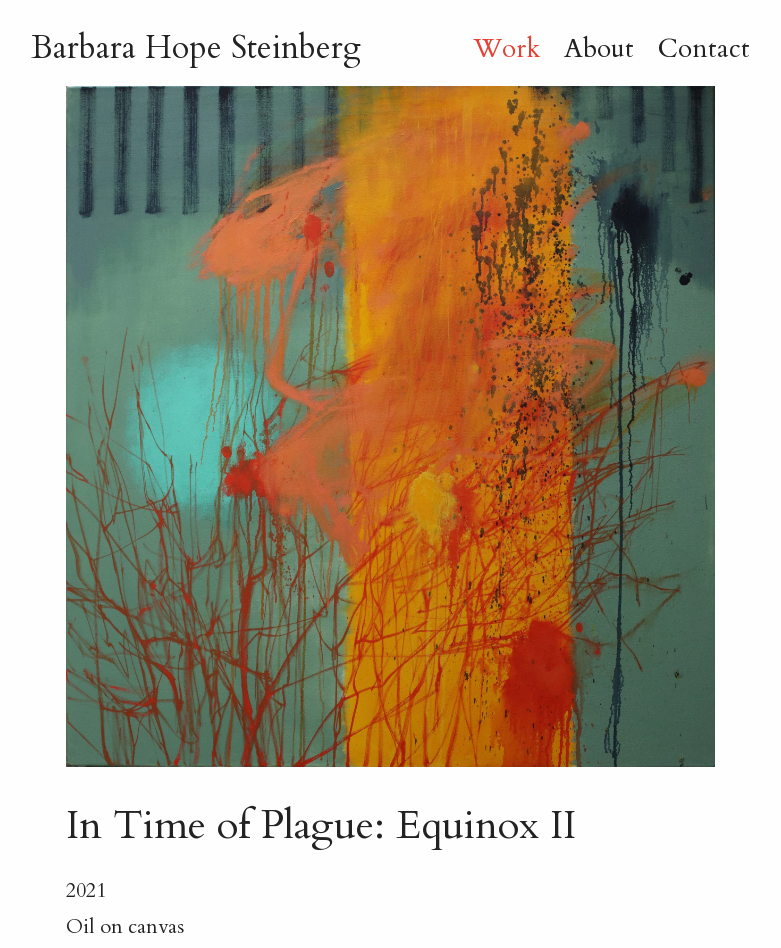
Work (507, 48)
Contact (704, 48)
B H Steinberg (196, 48)
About (599, 48)
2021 (86, 890)
